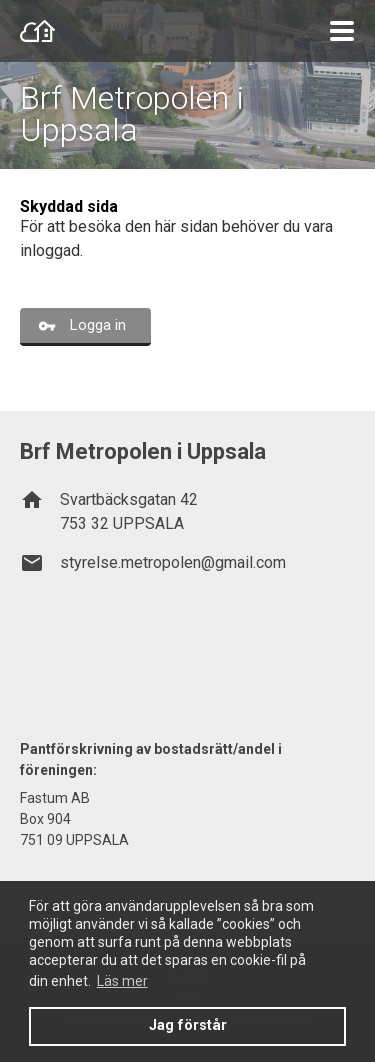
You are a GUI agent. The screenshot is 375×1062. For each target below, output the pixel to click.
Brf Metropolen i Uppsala (132, 114)
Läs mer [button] (122, 981)
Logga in (98, 325)
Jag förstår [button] (188, 1025)
